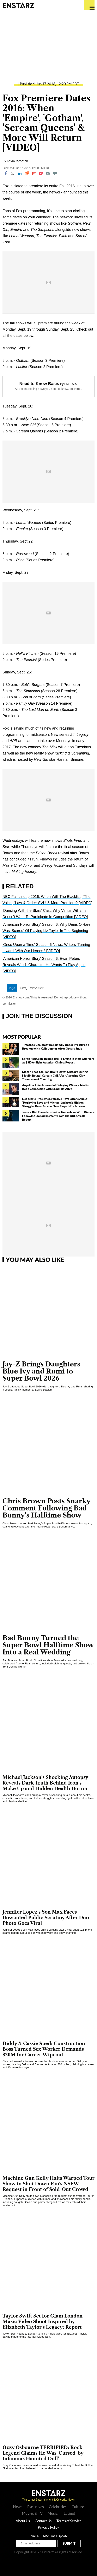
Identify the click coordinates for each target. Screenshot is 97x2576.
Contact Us (43, 2521)
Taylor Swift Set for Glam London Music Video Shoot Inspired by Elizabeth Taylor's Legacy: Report (42, 2321)
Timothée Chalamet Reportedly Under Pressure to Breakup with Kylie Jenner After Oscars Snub (55, 1046)
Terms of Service (68, 2521)
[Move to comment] (55, 173)
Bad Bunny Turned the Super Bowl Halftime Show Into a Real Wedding (48, 1645)
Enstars (18, 5)
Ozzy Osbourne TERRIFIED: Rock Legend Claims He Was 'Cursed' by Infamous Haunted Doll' (43, 2453)
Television (36, 988)
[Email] (47, 173)
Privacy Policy (48, 2527)
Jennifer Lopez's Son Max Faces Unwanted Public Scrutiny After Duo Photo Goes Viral (45, 1917)
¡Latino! (68, 2513)
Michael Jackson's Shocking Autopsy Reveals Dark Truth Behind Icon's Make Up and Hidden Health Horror (45, 1783)
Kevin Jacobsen (17, 161)
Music (52, 2513)
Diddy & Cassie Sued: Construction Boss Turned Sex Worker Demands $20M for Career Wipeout (43, 2049)
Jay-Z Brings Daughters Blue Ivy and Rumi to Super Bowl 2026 (41, 1371)
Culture (78, 2506)
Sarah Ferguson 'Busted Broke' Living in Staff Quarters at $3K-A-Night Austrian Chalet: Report (58, 1060)
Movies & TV (32, 2513)
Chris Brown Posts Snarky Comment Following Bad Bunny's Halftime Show (46, 1508)
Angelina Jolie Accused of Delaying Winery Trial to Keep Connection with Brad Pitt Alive (55, 1086)
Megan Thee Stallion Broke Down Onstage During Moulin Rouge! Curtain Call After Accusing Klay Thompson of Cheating (55, 1075)
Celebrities (58, 2506)
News (17, 2506)
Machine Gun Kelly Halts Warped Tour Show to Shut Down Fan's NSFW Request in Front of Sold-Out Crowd (48, 2183)
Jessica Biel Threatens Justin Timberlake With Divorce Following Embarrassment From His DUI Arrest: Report (58, 1115)
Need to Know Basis (39, 383)
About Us (23, 2521)
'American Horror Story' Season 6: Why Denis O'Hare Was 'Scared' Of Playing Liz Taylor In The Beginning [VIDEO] (46, 930)
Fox (23, 988)
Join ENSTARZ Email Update (48, 2536)
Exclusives (35, 2506)
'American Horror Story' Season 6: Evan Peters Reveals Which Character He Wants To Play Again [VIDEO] (43, 964)
